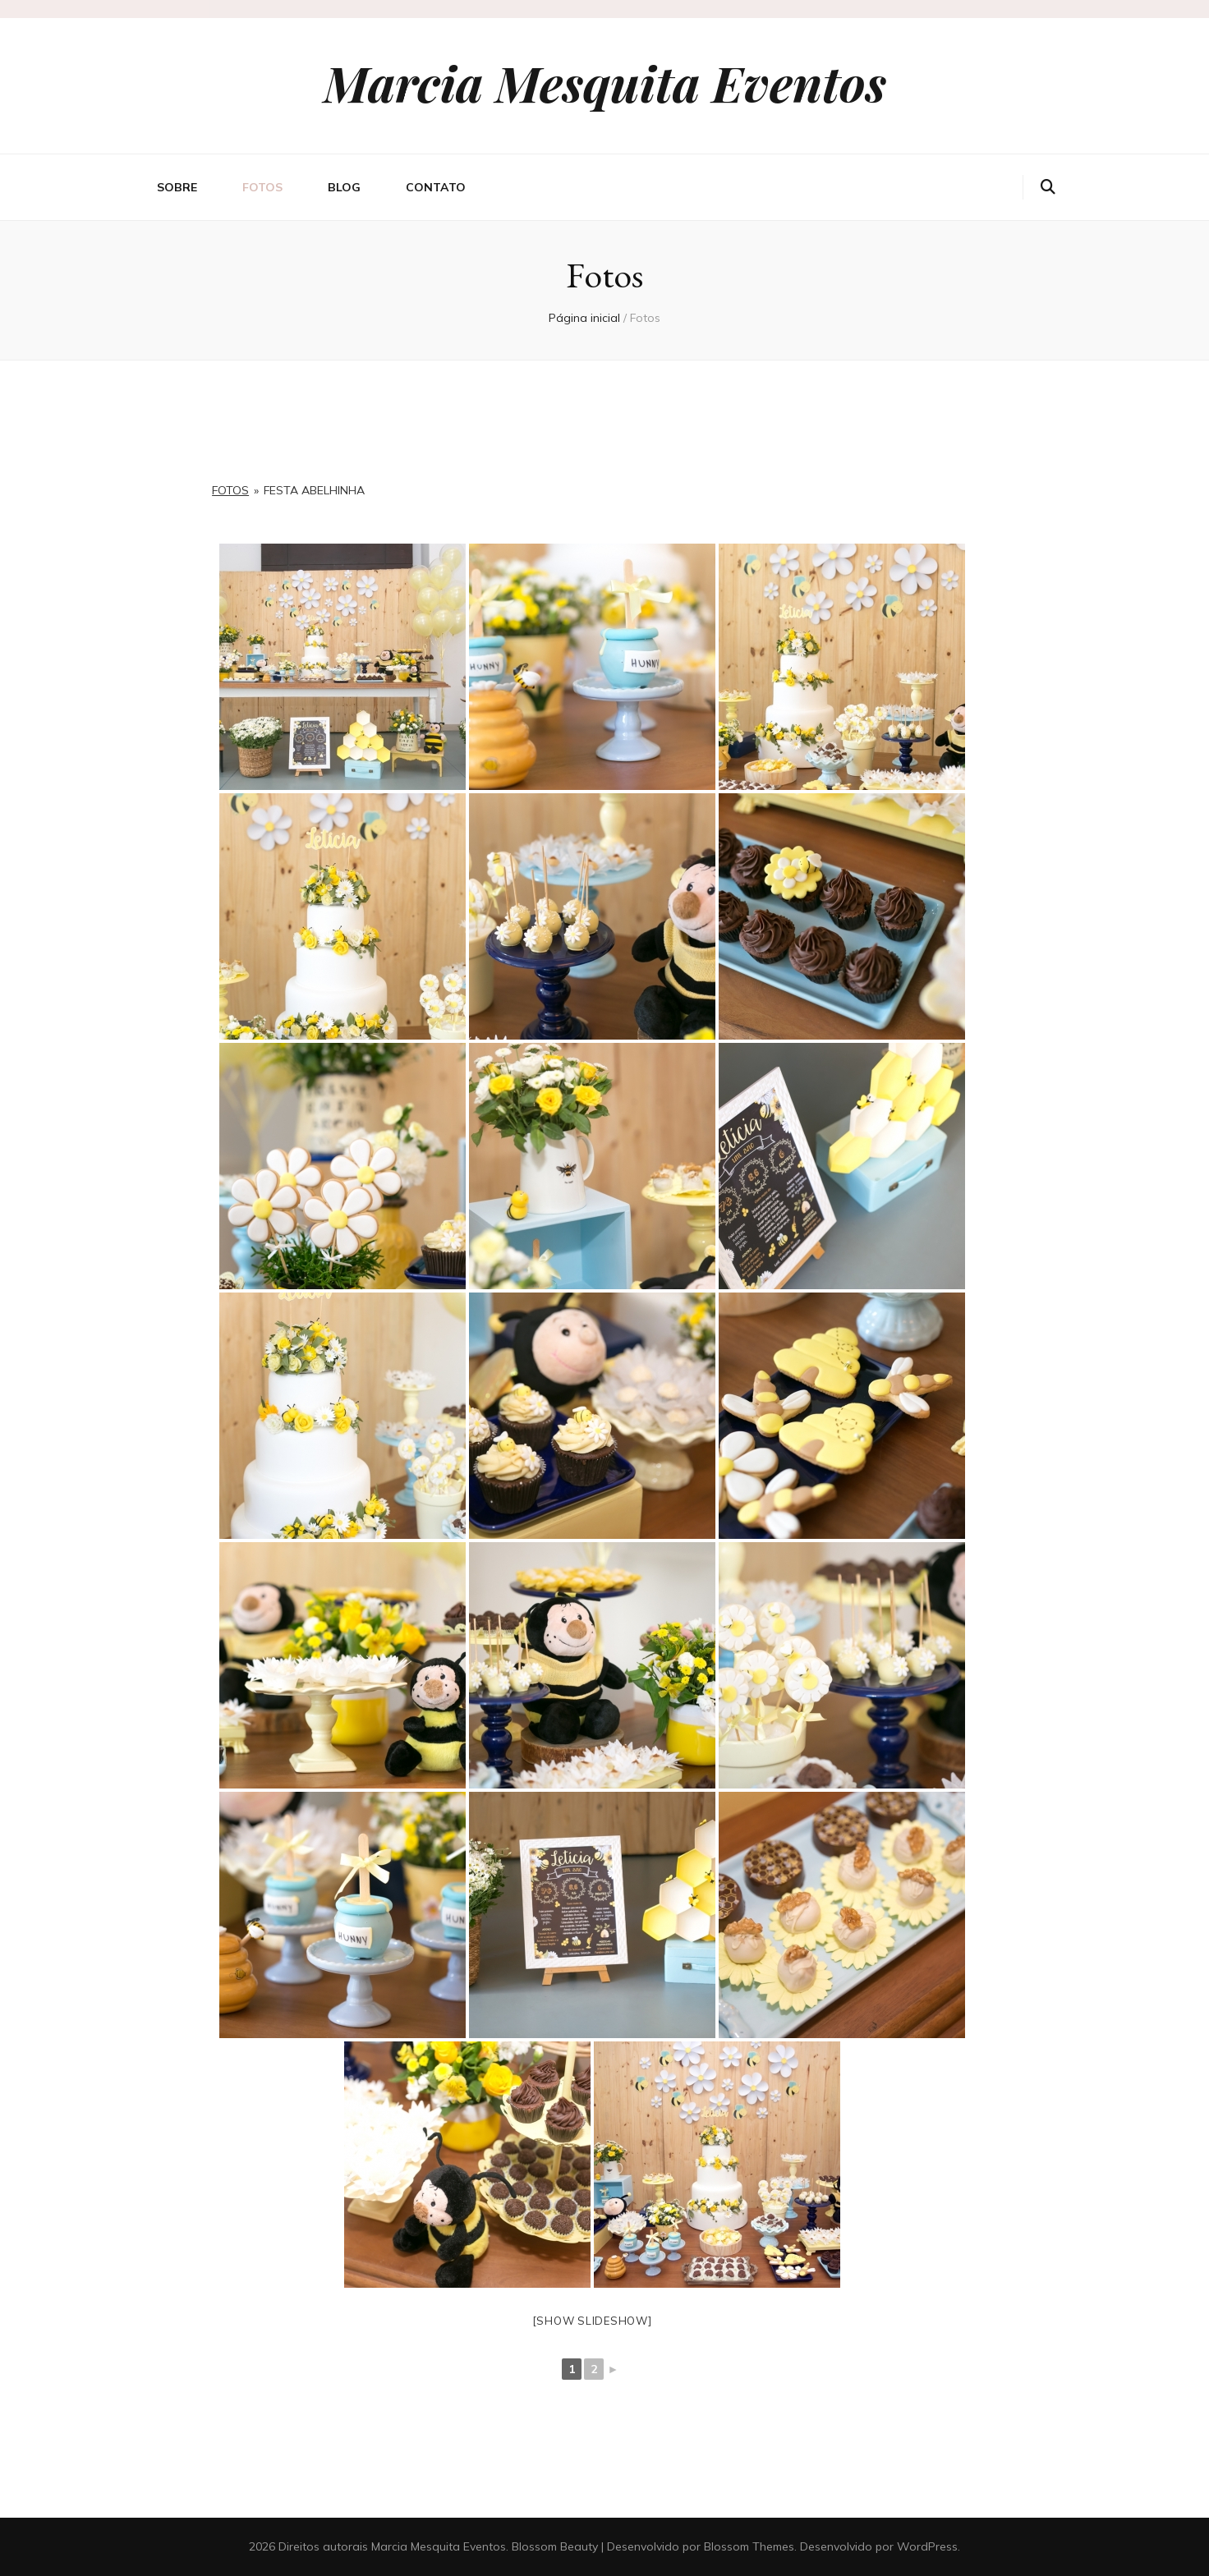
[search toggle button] (1048, 187)
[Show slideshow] (592, 2320)
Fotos (262, 187)
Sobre (177, 187)
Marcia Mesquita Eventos (605, 82)
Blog (344, 187)
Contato (436, 187)
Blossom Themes (749, 2546)
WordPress (927, 2546)
